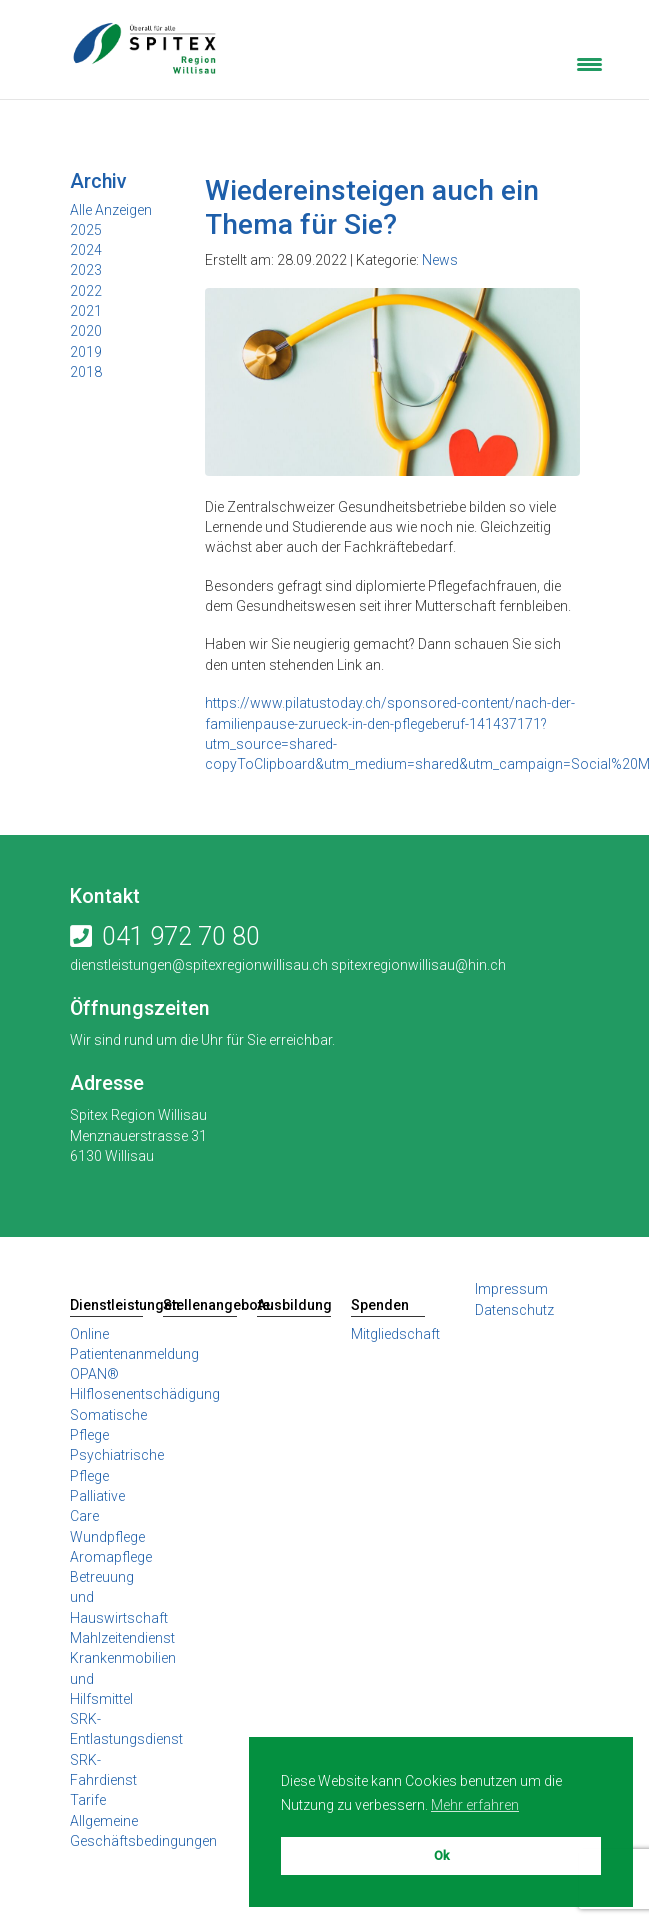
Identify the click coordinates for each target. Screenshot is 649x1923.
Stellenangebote (200, 1305)
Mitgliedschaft (395, 1334)
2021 (86, 311)
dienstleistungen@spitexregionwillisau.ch (199, 965)
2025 (86, 230)
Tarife (88, 1800)
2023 (86, 270)
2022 (86, 291)
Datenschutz (514, 1310)
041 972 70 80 (181, 936)
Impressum (511, 1289)
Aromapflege (111, 1557)
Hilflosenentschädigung (145, 1394)
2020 (86, 331)
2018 (86, 372)
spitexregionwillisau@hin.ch (417, 965)
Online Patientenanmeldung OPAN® (134, 1354)
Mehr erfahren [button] (475, 1805)
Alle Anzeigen (111, 210)
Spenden (380, 1305)
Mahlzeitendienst (122, 1638)
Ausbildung (294, 1305)
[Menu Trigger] (589, 62)
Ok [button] (441, 1855)
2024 (86, 250)
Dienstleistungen (107, 1305)
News (440, 260)
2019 (86, 352)
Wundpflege (107, 1537)
